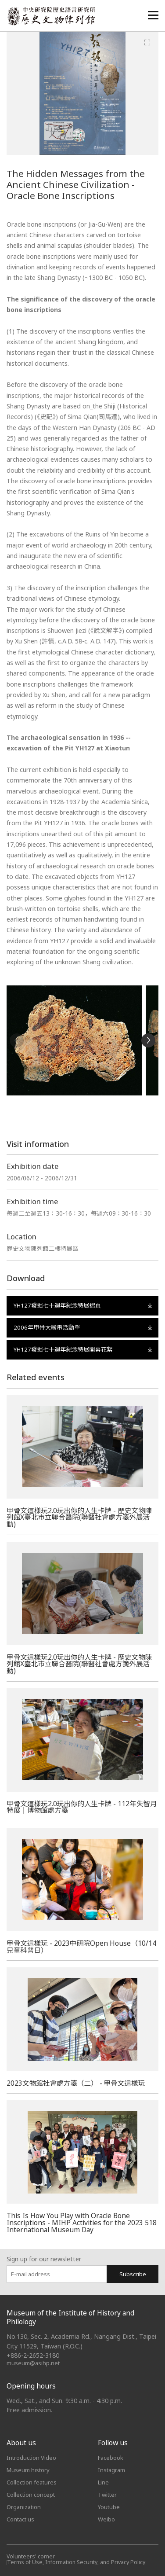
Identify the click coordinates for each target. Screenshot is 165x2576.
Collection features (32, 2482)
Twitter (107, 2495)
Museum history (28, 2470)
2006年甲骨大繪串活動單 (83, 1327)
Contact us (20, 2519)
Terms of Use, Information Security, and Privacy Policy (76, 2562)
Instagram (111, 2470)
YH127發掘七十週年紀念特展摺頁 (83, 1305)
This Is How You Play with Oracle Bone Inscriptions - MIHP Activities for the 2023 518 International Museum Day (82, 2222)
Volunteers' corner (31, 2556)
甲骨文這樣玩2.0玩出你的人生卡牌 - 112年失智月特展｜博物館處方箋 (82, 1807)
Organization (24, 2507)
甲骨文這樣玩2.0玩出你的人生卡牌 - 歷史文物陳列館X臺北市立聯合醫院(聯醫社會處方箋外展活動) (79, 1517)
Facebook (110, 2458)
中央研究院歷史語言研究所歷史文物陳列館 (51, 16)
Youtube (109, 2507)
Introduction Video (31, 2458)
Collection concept (31, 2495)
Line (103, 2482)
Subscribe (132, 2274)
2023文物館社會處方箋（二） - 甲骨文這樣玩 (76, 2083)
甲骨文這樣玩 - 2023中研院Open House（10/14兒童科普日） (81, 1946)
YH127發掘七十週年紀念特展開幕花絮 (83, 1349)
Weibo (106, 2519)
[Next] (148, 1040)
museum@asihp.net (33, 2363)
